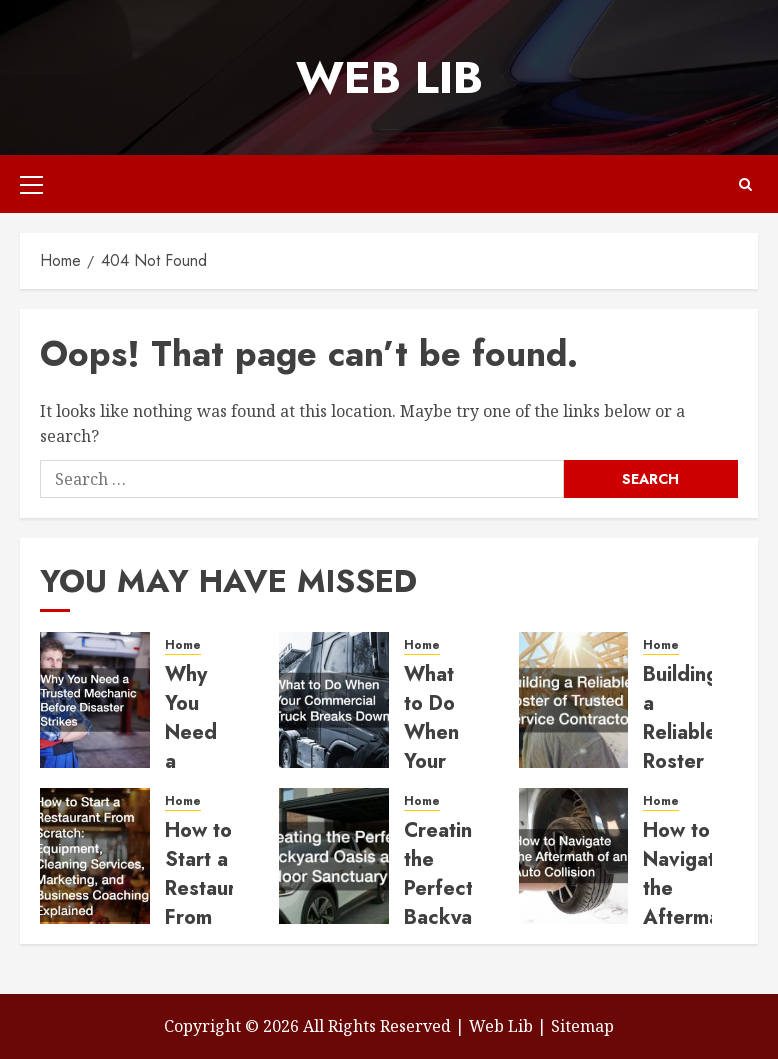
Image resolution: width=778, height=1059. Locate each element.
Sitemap (582, 1026)
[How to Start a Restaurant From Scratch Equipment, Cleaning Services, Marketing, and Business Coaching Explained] (95, 856)
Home (183, 645)
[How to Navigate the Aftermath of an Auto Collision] (574, 856)
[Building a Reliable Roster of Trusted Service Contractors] (574, 700)
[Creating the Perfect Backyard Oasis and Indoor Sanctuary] (334, 856)
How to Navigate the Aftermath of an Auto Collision (690, 917)
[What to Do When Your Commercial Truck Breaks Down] (334, 700)
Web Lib (389, 77)
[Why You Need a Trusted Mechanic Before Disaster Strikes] (95, 700)
